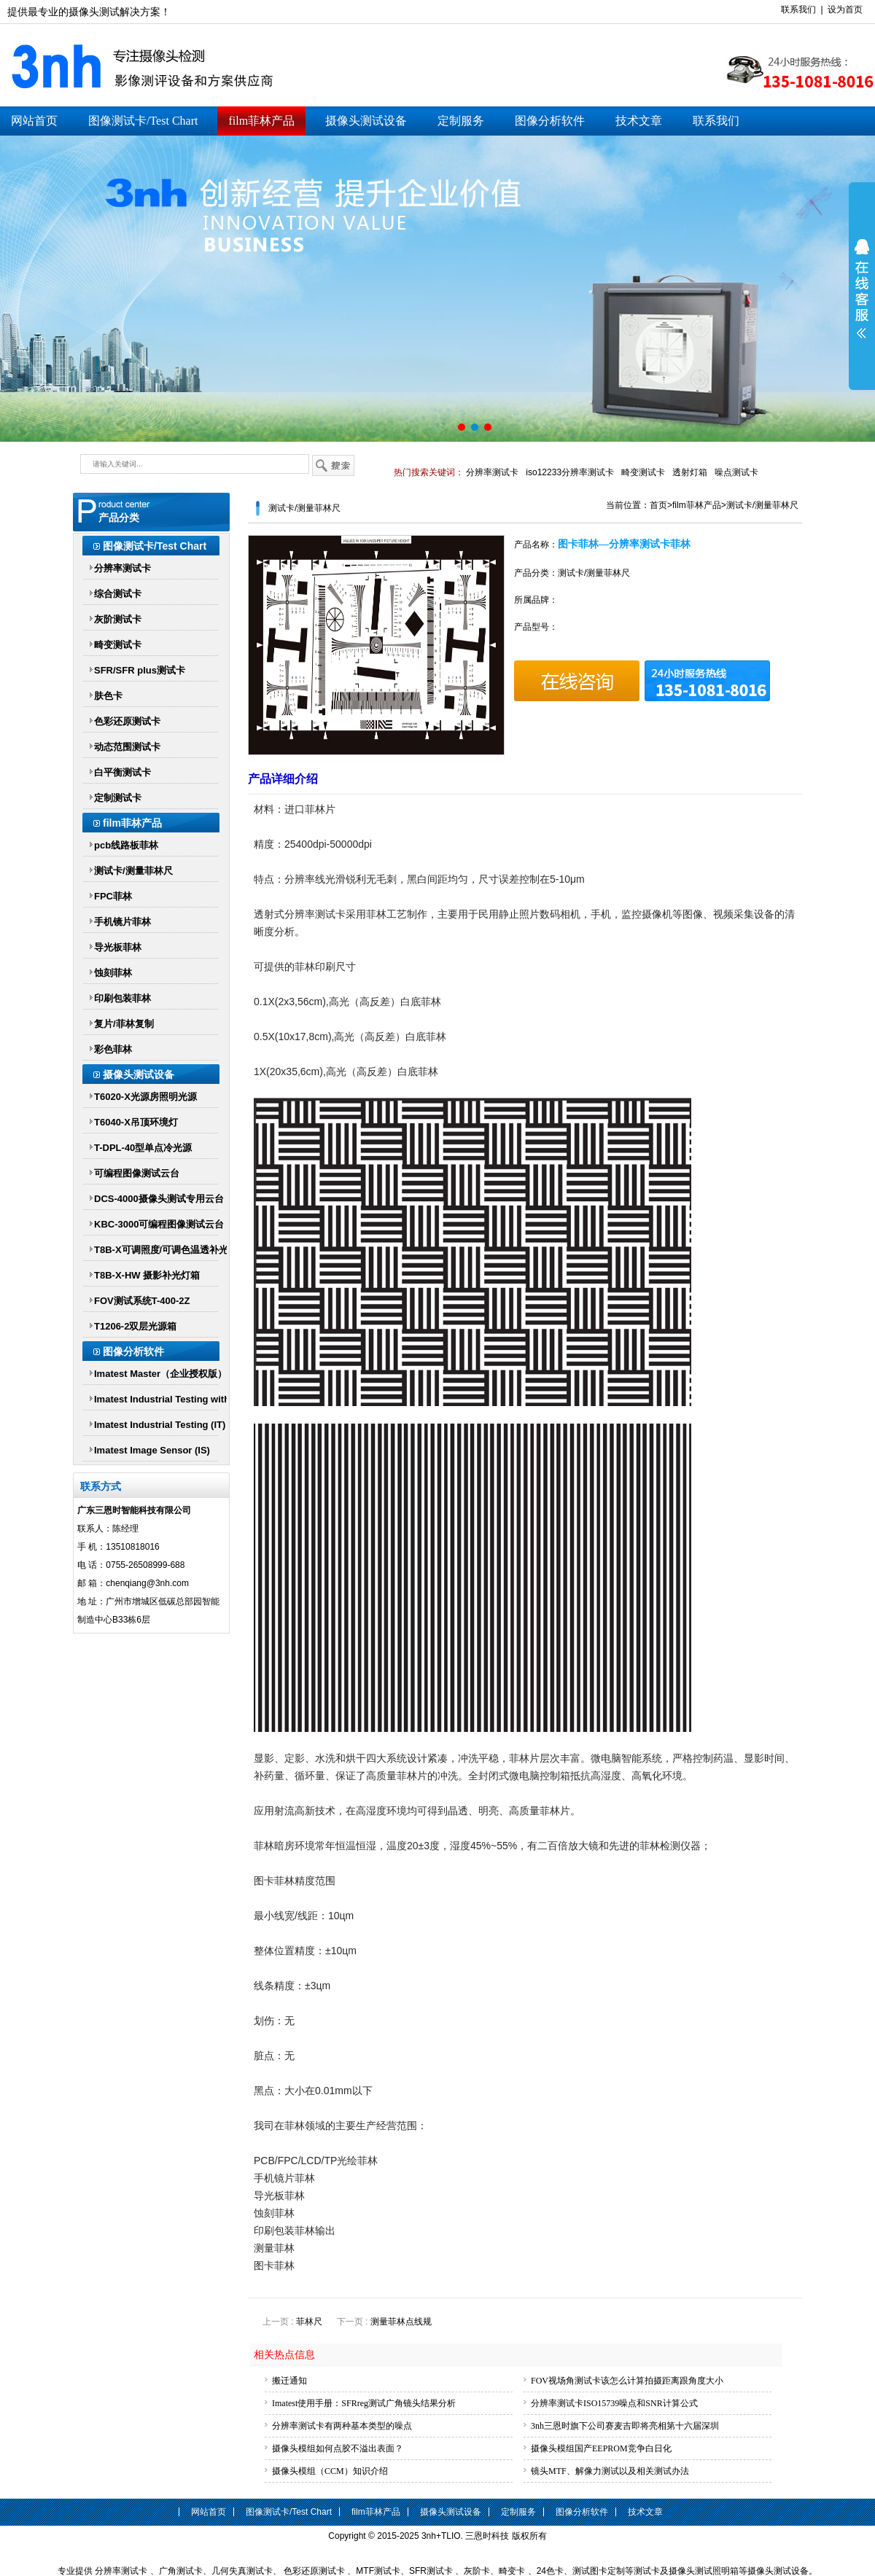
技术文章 (638, 120)
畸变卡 (512, 2571)
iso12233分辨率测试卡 (570, 472)
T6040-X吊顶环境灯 (136, 1122)
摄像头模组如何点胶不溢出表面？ (337, 2448)
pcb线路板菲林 (126, 845)
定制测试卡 (117, 797)
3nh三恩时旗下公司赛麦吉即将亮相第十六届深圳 (625, 2426)
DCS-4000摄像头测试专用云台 (159, 1198)
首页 (658, 505)
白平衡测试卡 (122, 772)
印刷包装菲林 (122, 998)
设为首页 (845, 9)
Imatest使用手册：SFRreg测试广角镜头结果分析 (364, 2403)
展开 (862, 289)
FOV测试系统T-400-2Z (142, 1300)
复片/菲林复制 (124, 1023)
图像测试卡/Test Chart (143, 120)
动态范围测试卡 (127, 746)
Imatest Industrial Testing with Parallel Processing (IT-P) (162, 1402)
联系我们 (798, 9)
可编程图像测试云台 (136, 1173)
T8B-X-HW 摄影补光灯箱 (147, 1275)
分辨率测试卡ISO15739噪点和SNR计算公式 (614, 2403)
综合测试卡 (117, 593)
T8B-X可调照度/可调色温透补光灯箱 (161, 1252)
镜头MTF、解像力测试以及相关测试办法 (610, 2471)
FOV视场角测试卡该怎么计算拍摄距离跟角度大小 (627, 2381)
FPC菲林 (113, 896)
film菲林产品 (261, 120)
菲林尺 (309, 2322)
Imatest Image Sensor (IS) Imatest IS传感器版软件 (152, 1453)
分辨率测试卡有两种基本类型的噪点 (342, 2426)
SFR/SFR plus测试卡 (139, 670)
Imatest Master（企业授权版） (160, 1373)
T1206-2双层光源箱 (135, 1326)
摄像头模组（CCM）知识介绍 (330, 2471)
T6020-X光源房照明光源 (145, 1096)
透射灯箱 (689, 472)
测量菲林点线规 (401, 2322)
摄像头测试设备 (366, 120)
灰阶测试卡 (117, 619)
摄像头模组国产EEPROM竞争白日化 (601, 2448)
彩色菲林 (113, 1049)
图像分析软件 (550, 120)
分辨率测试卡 (492, 472)
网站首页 (34, 120)
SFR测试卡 (431, 2571)
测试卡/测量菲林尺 (133, 870)
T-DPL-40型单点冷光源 (143, 1147)
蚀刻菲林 (113, 972)
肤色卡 (108, 695)
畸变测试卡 (643, 472)
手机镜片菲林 (122, 921)
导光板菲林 (117, 947)
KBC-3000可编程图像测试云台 (159, 1224)
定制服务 (461, 120)
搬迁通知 (289, 2381)
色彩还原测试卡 (127, 721)
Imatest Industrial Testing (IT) (159, 1424)
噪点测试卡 (736, 472)
